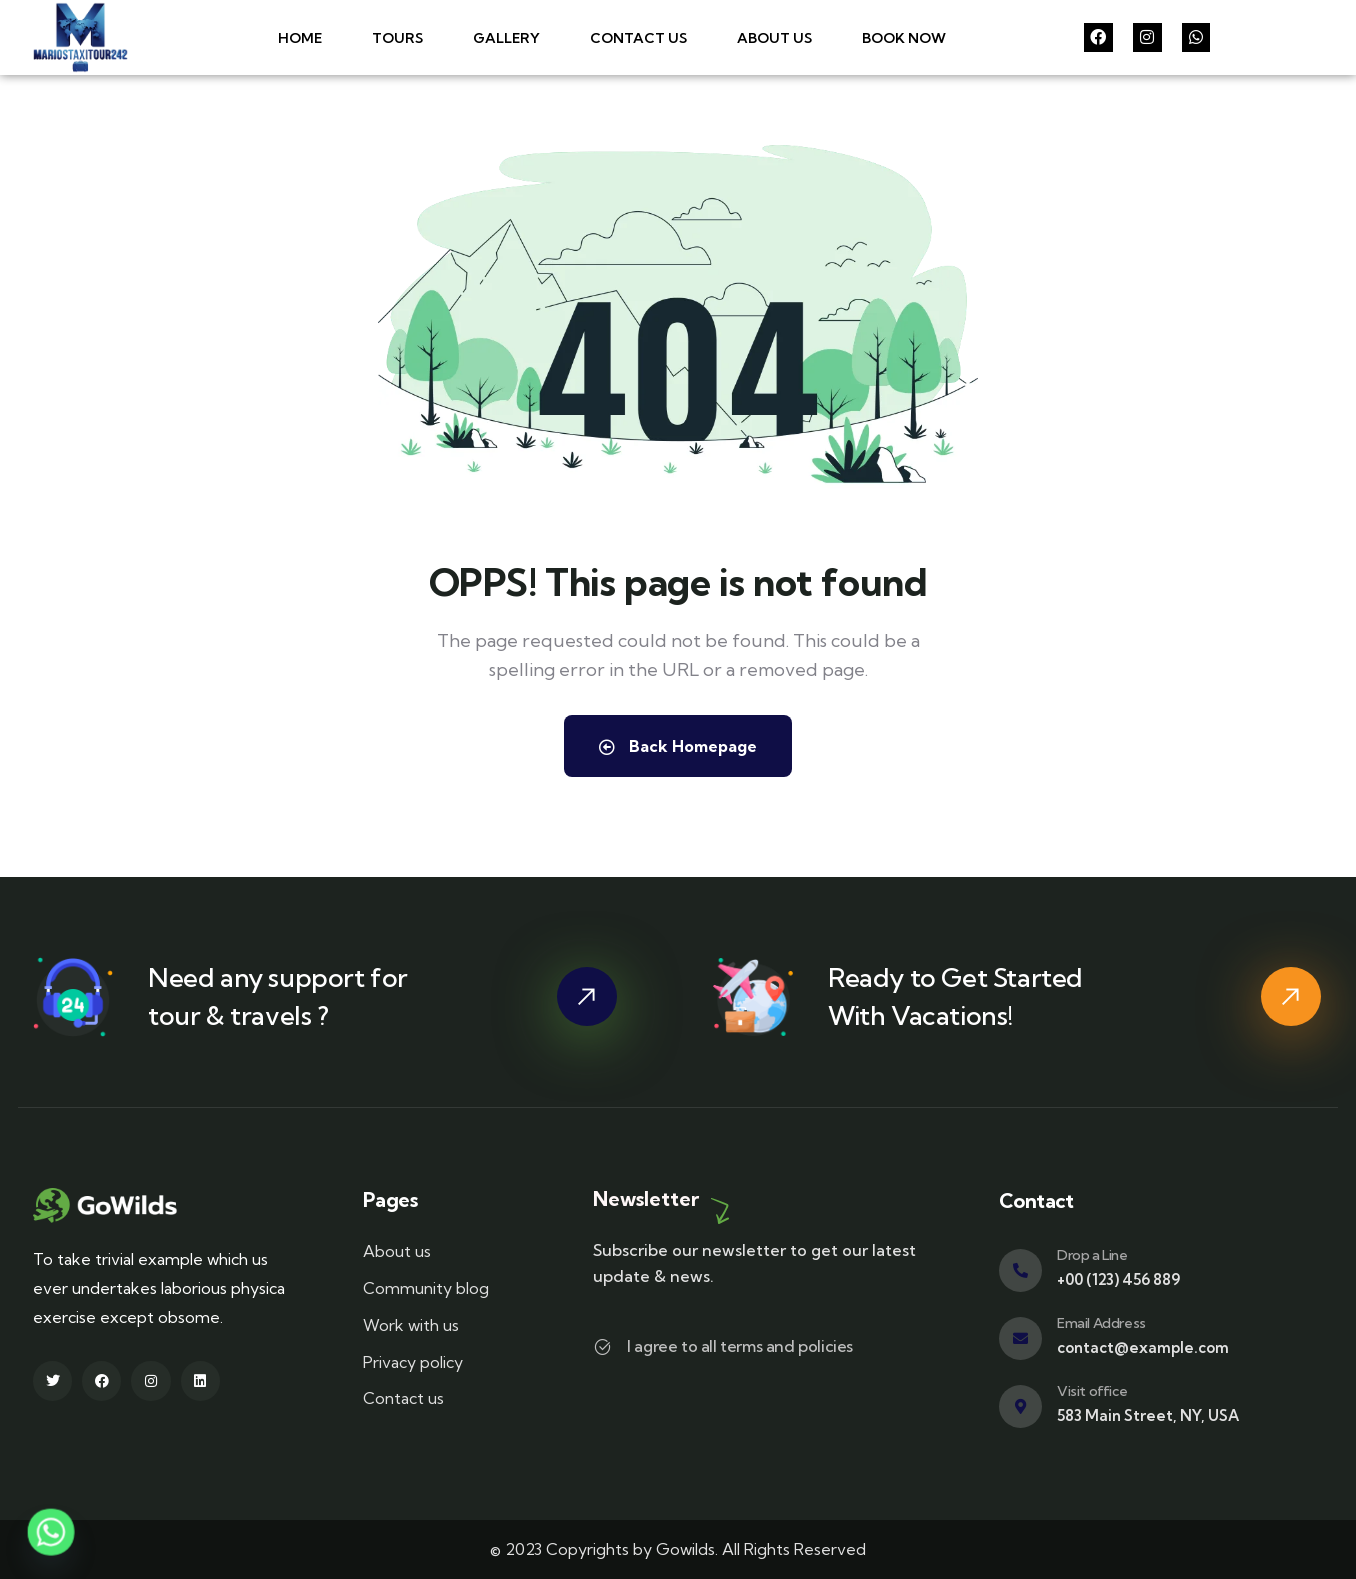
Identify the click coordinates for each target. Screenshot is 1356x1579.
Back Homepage (678, 746)
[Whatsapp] (51, 1532)
